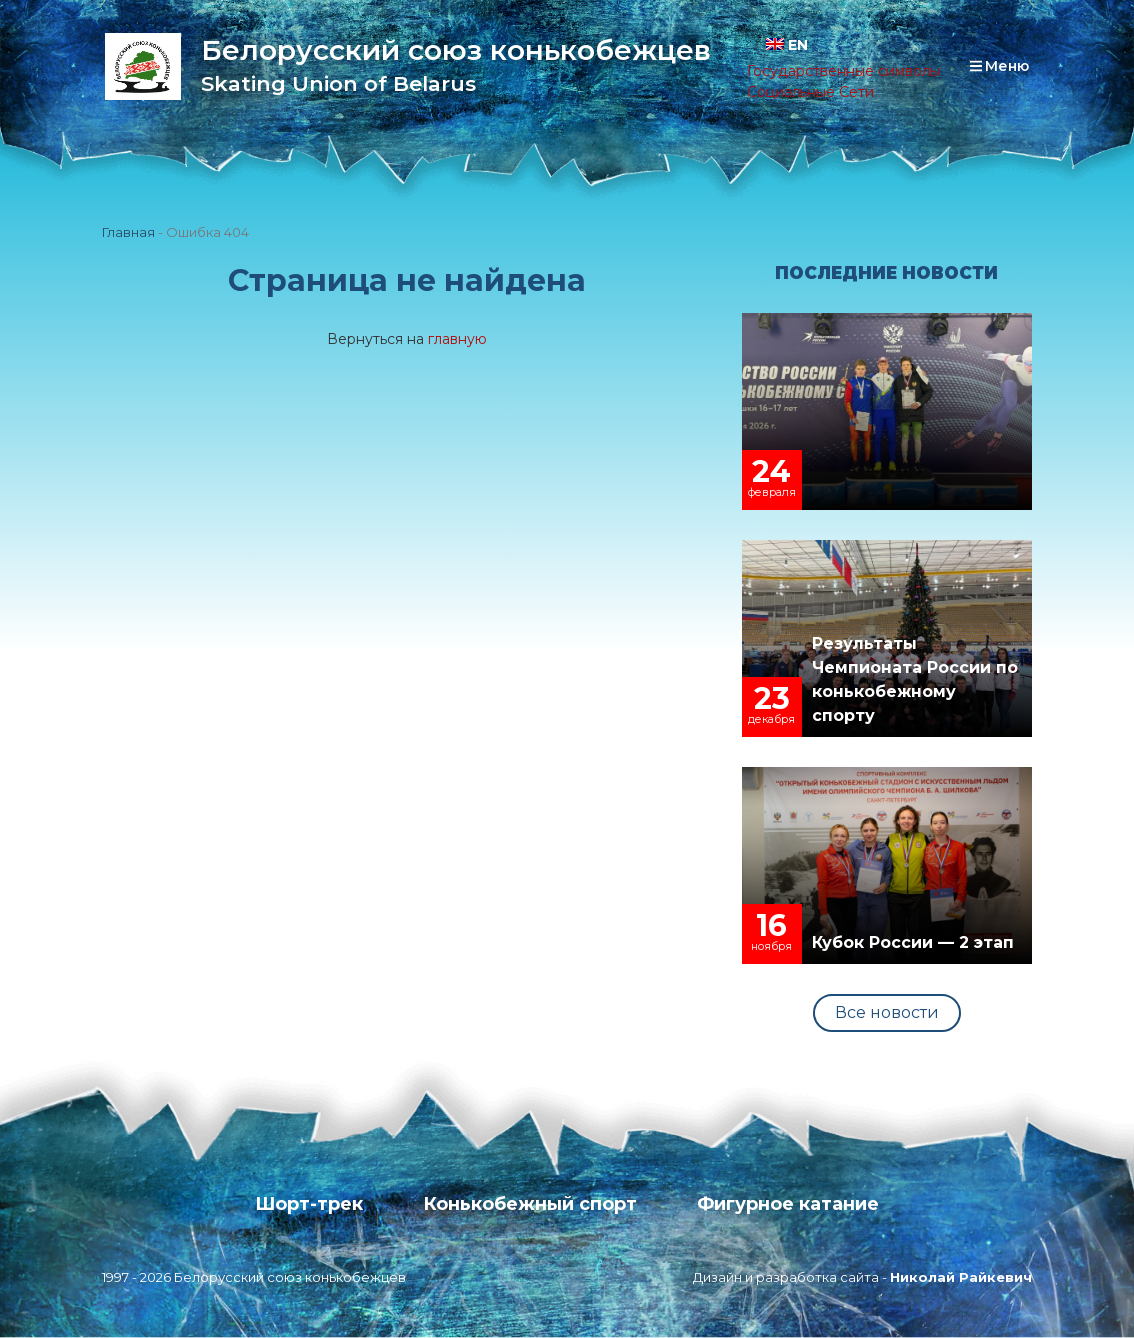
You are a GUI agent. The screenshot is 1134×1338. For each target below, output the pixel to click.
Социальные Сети (810, 92)
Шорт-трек (309, 1204)
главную (457, 339)
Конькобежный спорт (530, 1204)
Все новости (887, 1012)
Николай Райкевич (961, 1277)
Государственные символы (843, 71)
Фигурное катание (788, 1204)
